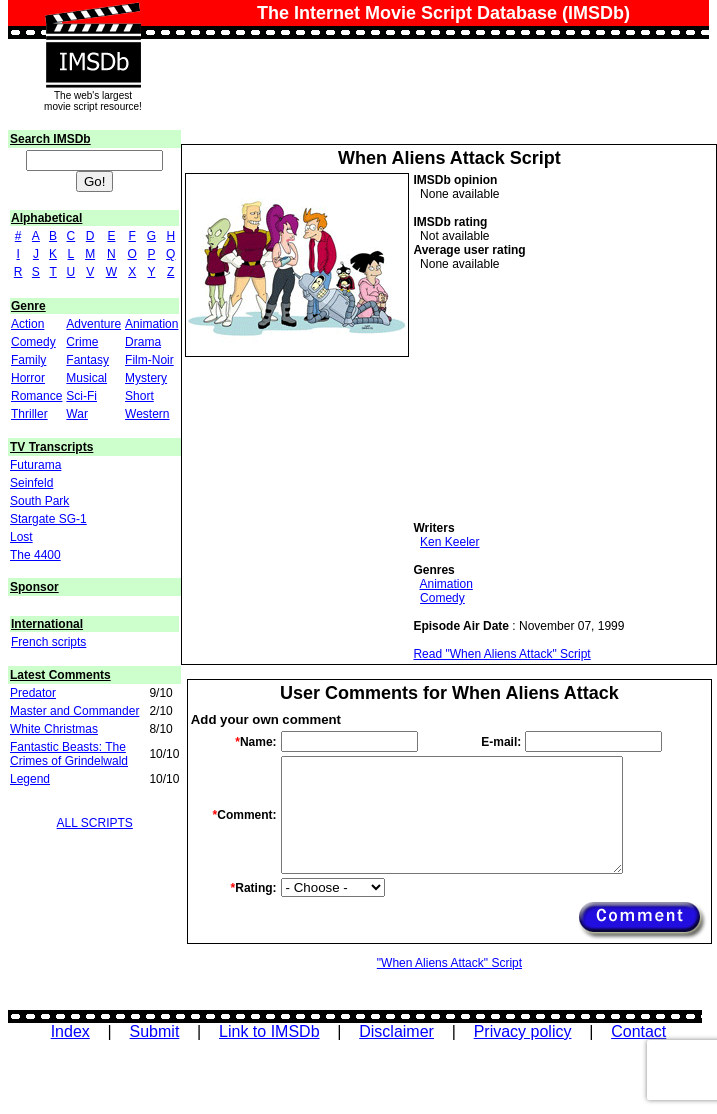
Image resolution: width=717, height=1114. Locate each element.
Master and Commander (74, 711)
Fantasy (87, 360)
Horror (28, 378)
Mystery (146, 378)
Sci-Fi (81, 396)
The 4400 (35, 555)
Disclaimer (396, 1031)
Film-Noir (149, 360)
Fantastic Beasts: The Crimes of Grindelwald (69, 754)
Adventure (93, 324)
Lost (21, 537)
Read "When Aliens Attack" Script (501, 654)
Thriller (29, 414)
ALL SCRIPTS (95, 823)
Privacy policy (523, 1031)
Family (28, 360)
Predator (33, 693)
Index (70, 1031)
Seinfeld (31, 483)
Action (27, 324)
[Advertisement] (563, 396)
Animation (151, 324)
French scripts (48, 642)
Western (147, 414)
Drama (143, 342)
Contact (638, 1031)
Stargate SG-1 (48, 519)
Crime (82, 342)
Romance (36, 396)
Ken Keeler (449, 542)
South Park (39, 501)
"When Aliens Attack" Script (449, 963)
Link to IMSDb (269, 1031)
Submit (155, 1031)
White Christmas (54, 729)
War (77, 414)
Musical (86, 378)
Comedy (33, 342)
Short (139, 396)
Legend (30, 779)
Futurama (35, 465)
